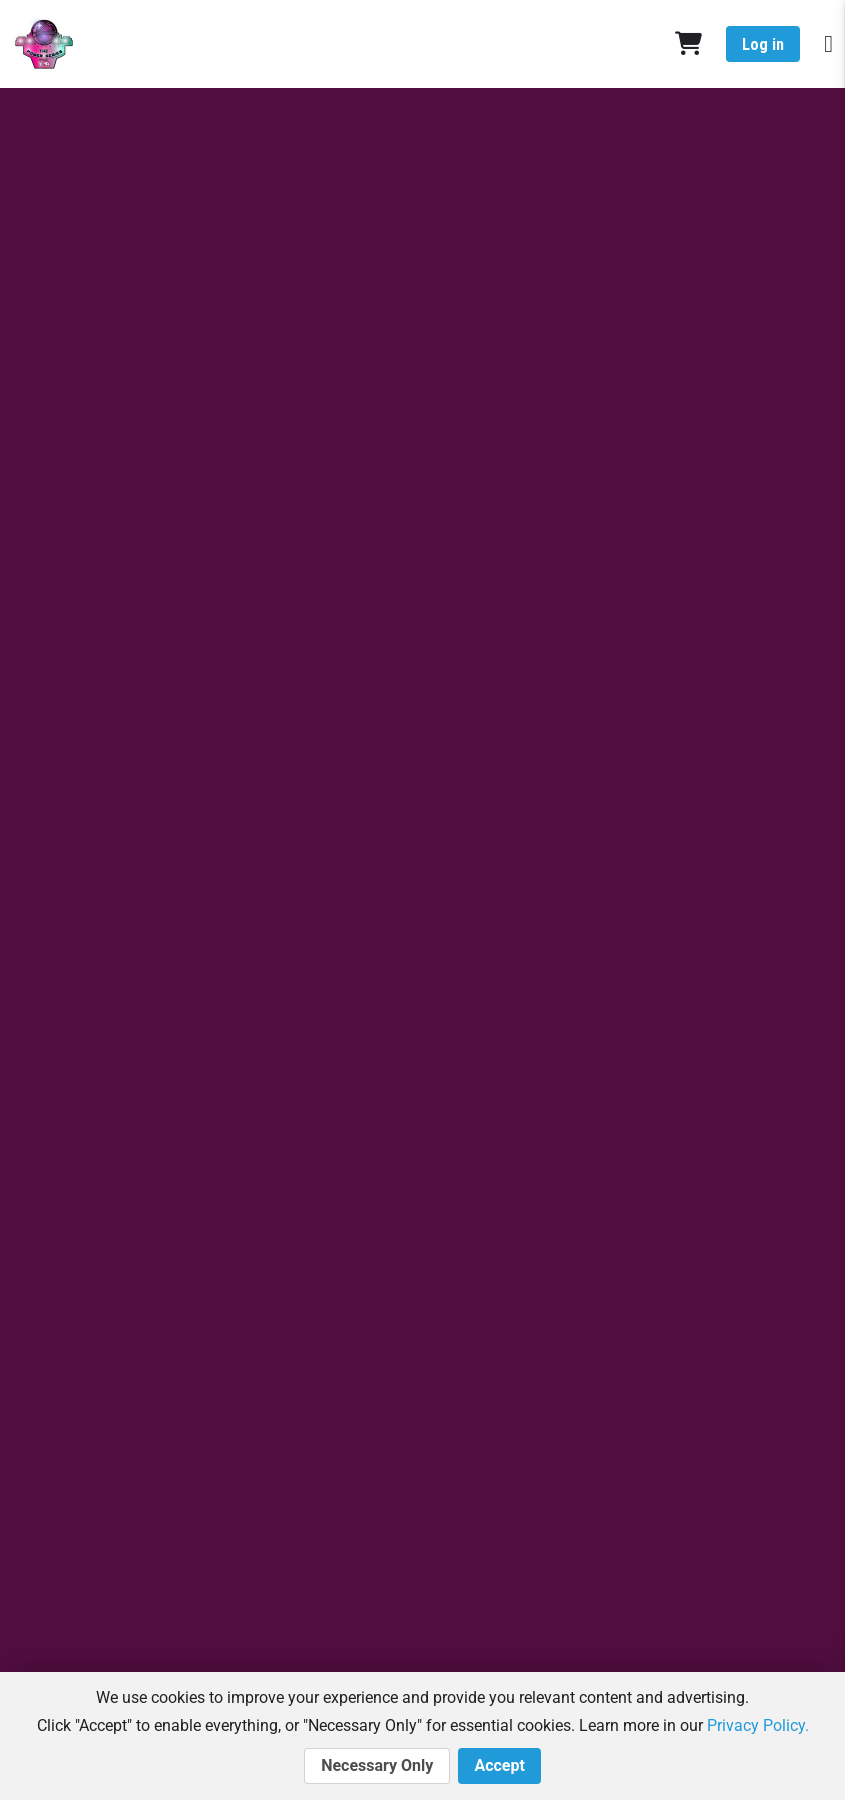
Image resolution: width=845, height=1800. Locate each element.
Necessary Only (377, 1766)
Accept (499, 1766)
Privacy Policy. (758, 1725)
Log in (763, 44)
